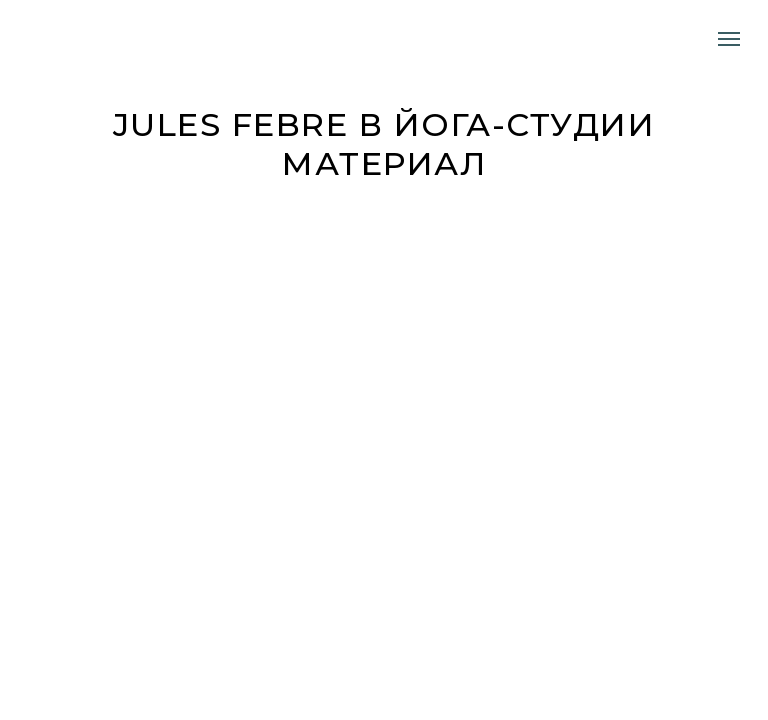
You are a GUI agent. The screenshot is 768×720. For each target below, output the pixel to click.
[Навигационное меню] (729, 39)
